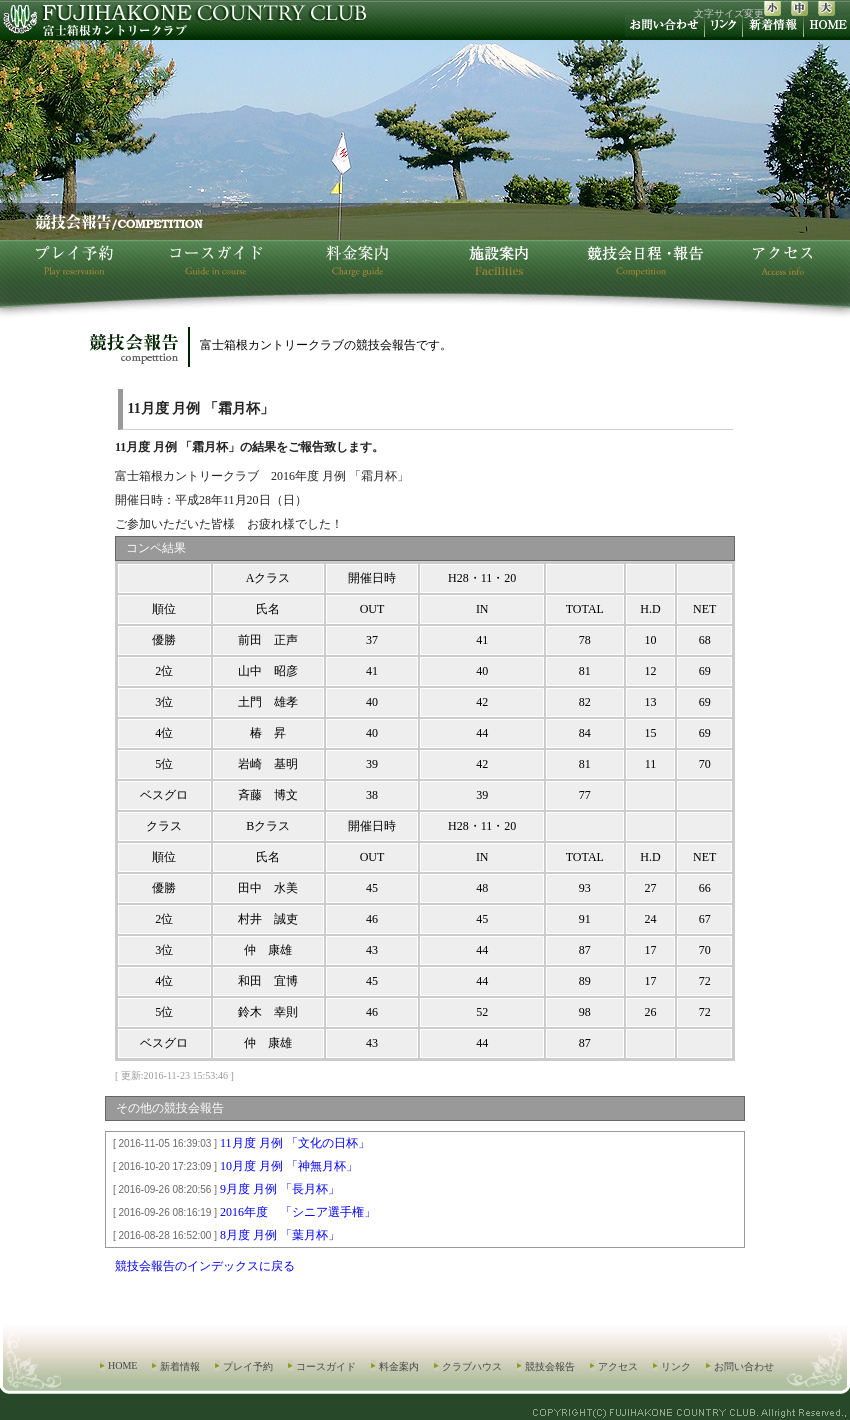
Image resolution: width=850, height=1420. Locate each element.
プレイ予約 (248, 1366)
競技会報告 (550, 1366)
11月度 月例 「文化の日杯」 (238, 1143)
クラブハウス (472, 1366)
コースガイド (326, 1366)
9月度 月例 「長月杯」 (223, 1189)
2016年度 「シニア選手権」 (241, 1212)
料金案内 (399, 1366)
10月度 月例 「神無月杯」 (232, 1166)
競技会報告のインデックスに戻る (205, 1266)
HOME (122, 1365)
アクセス (618, 1366)
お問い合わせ (744, 1366)
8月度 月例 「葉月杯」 (223, 1235)
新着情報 (180, 1366)
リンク (676, 1366)
